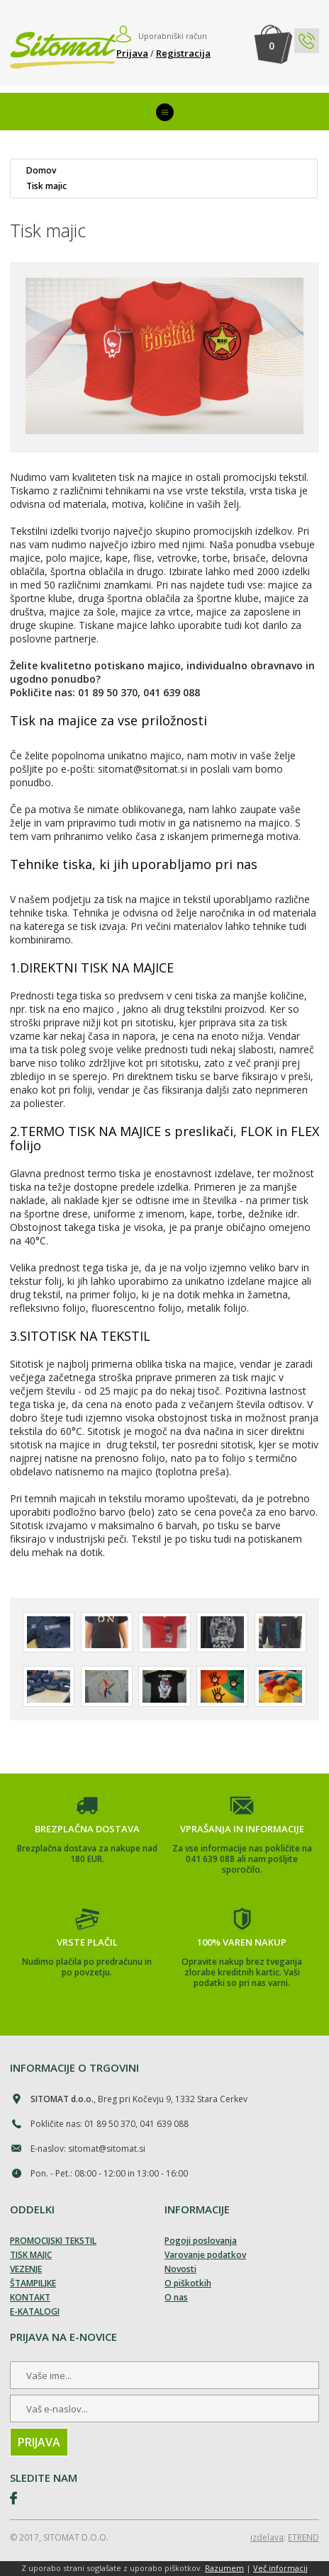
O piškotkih (187, 2283)
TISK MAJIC (31, 2255)
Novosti (180, 2269)
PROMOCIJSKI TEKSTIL (53, 2241)
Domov (41, 170)
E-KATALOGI (35, 2311)
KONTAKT (30, 2297)
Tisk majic (46, 186)
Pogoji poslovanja (200, 2241)
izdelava (267, 2537)
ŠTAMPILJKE (33, 2283)
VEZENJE (26, 2269)
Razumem (224, 2568)
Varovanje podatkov (205, 2255)
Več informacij (280, 2568)
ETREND (303, 2537)
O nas (176, 2297)
